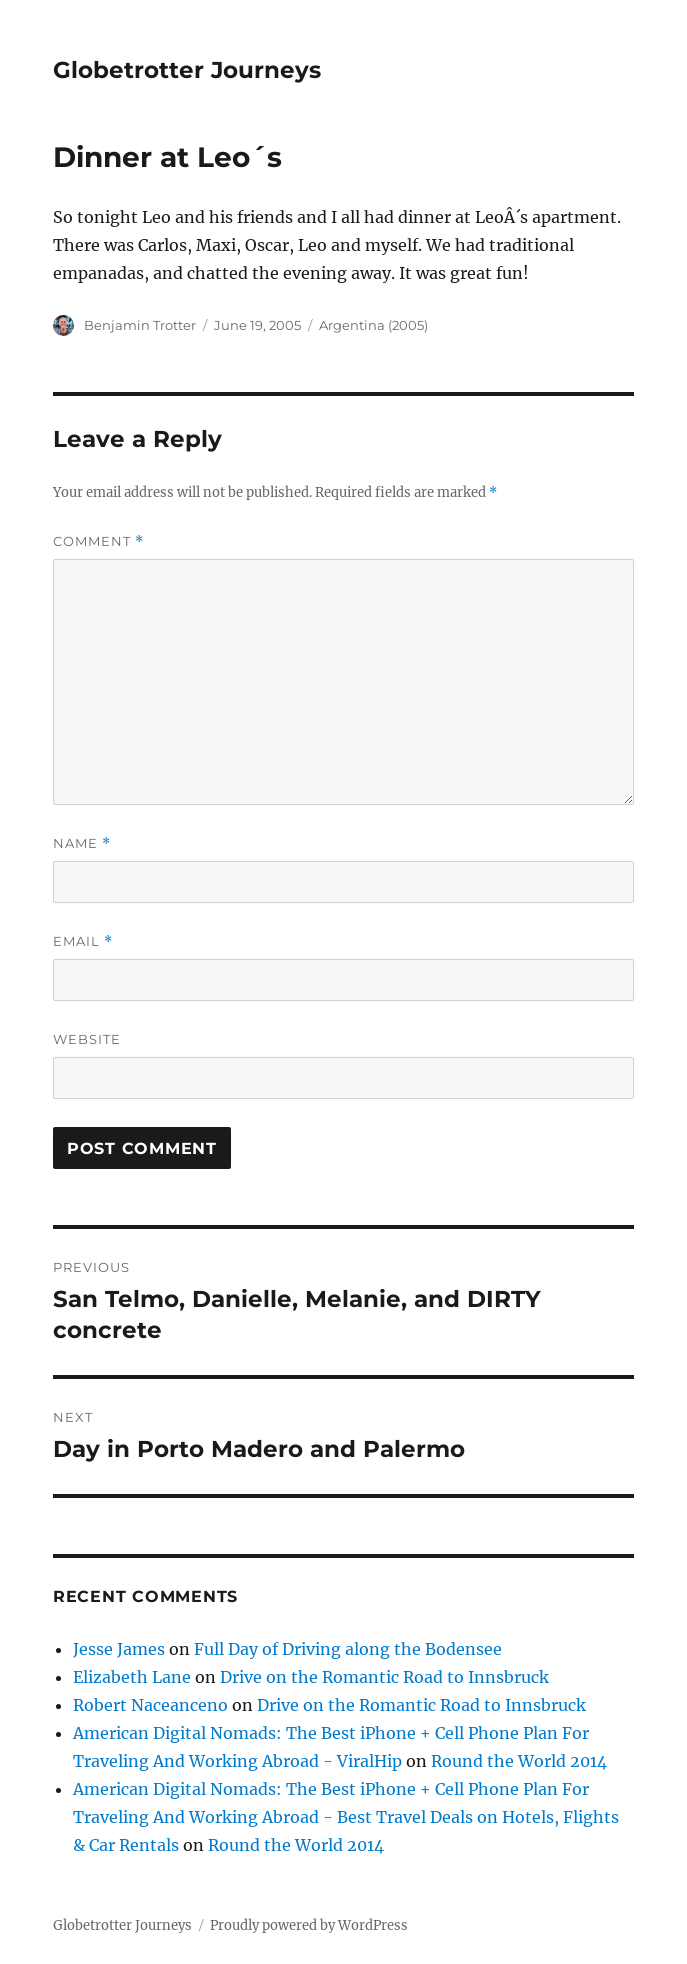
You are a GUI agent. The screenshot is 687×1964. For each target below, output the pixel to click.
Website (87, 1039)
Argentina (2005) (373, 325)
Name (82, 843)
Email (83, 941)
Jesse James (119, 1649)
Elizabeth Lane (132, 1677)
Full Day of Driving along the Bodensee (348, 1649)
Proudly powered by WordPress (309, 1925)
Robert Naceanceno (150, 1705)
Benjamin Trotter (140, 325)
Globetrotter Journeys (187, 70)
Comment (98, 541)
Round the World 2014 (519, 1761)
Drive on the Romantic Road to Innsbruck (384, 1677)
